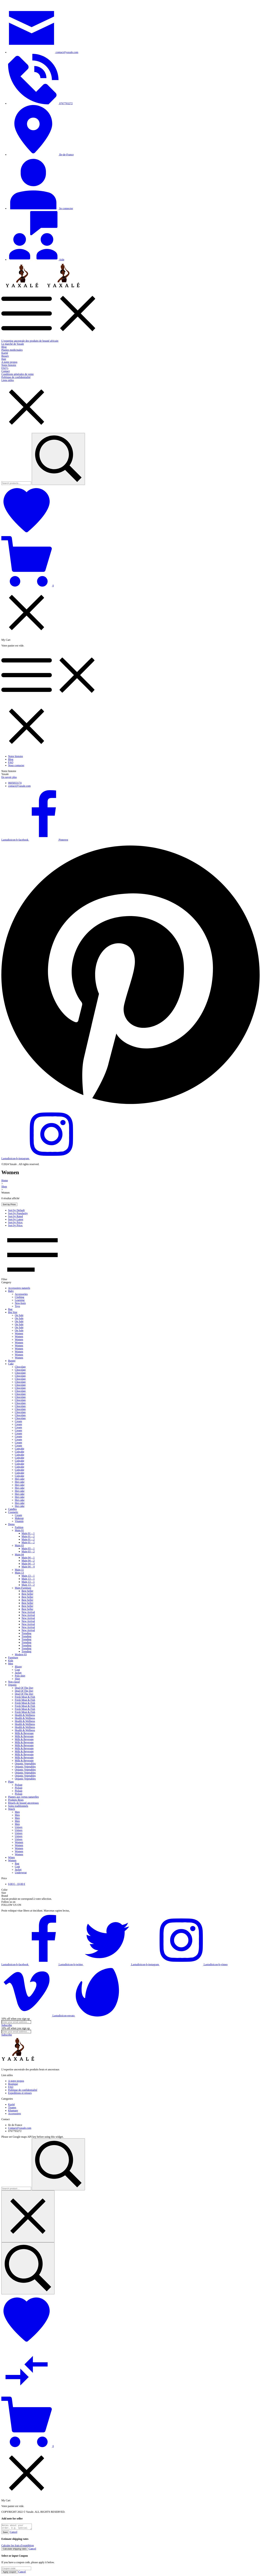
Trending (26, 1633)
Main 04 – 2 (28, 1560)
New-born (20, 1303)
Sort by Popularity (18, 1213)
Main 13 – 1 (28, 1575)
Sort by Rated (15, 1216)
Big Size (12, 1312)
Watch (11, 1809)
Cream (18, 1421)
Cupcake (19, 1448)
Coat (17, 1669)
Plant (11, 1781)
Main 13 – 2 (28, 1584)
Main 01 (19, 1530)
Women (19, 1333)
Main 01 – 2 (28, 1536)
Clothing (19, 1297)
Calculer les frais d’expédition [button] (17, 2546)
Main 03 (19, 1545)
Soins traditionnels (18, 1805)
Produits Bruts (16, 1799)
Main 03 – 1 (28, 1548)
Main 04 (19, 1554)
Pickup (18, 1784)
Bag (10, 1309)
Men (10, 1663)
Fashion (19, 1527)
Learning (20, 1300)
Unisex (18, 1827)
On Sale (19, 1315)
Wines (11, 1857)
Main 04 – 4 (28, 1566)
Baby (11, 1291)
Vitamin (19, 1521)
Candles (12, 1509)
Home (4, 1180)
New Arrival (28, 1612)
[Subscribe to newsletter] (6, 2025)
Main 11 (19, 1569)
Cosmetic (13, 1512)
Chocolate (20, 1366)
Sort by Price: (15, 1222)
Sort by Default (16, 1210)
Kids (10, 1660)
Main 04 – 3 (28, 1563)
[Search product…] (27, 2268)
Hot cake (19, 1478)
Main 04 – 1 (28, 1557)
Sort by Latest (15, 1219)
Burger (11, 1360)
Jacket (18, 1672)
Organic (12, 1684)
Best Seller (27, 1590)
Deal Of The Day (24, 1687)
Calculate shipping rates (15, 2550)
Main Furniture (23, 1587)
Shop (4, 1186)
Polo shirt (20, 1675)
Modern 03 (21, 1654)
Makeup (19, 1518)
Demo (11, 1524)
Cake (11, 1363)
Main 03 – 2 (28, 1551)
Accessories (21, 1294)
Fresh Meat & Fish (25, 1696)
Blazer (18, 1666)
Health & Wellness (25, 1715)
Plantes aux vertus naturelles (23, 1796)
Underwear (21, 1872)
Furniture (13, 1657)
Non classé (14, 1681)
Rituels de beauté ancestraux (23, 1802)
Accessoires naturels (19, 1288)
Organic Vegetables (25, 1763)
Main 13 (19, 1572)
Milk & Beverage (24, 1733)
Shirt (17, 1678)
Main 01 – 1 (28, 1533)
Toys (17, 1306)
